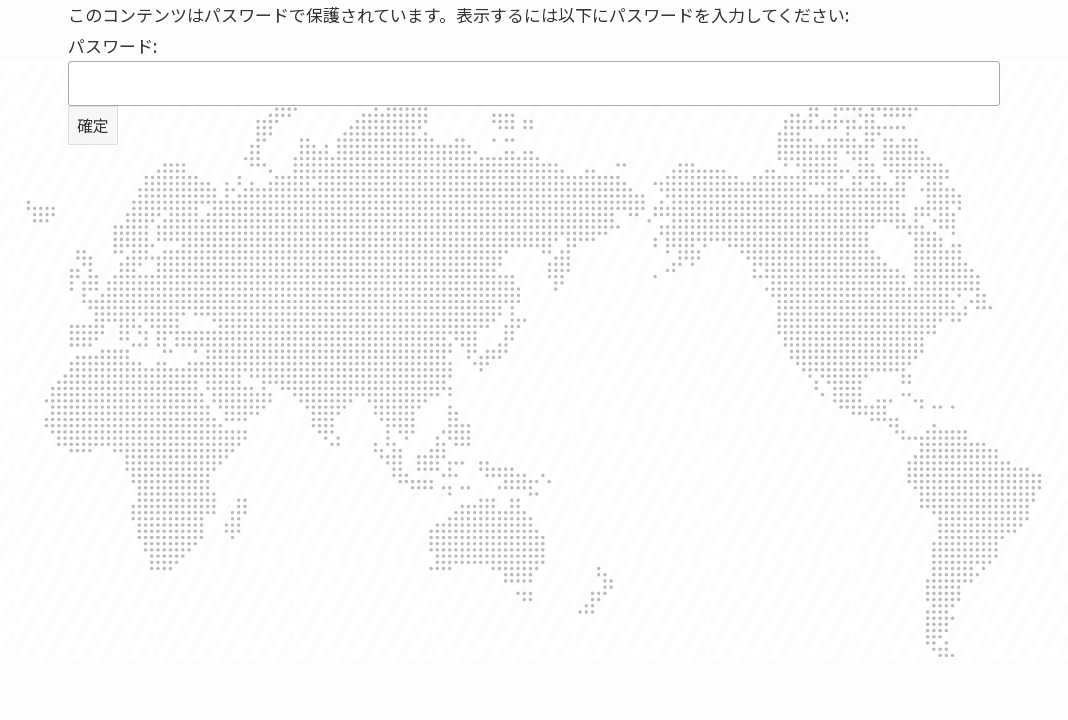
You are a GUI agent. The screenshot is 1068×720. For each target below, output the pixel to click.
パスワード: (534, 70)
